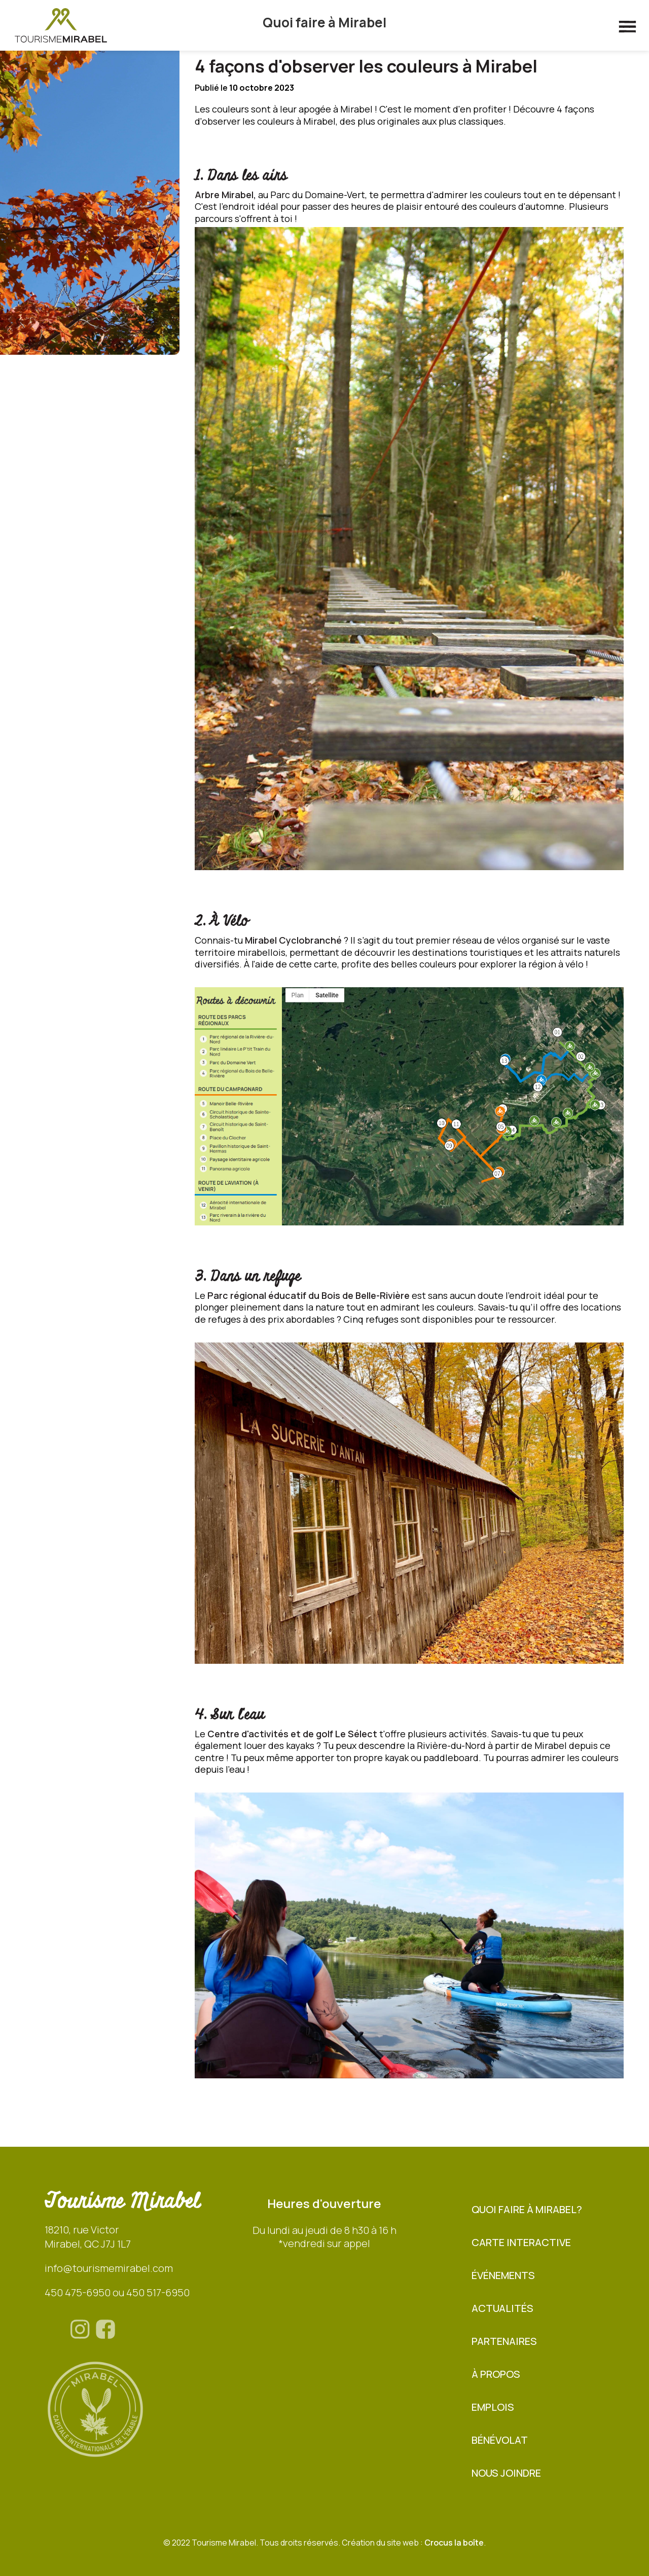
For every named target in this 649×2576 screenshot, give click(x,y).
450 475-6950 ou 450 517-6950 (117, 2292)
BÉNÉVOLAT (500, 2440)
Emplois (493, 2407)
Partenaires (504, 2341)
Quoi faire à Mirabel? (527, 2209)
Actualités (502, 2308)
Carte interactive (521, 2242)
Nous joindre (506, 2473)
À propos (496, 2374)
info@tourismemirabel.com (109, 2268)
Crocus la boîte (454, 2542)
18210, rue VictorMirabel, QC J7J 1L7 (88, 2237)
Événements (503, 2275)
